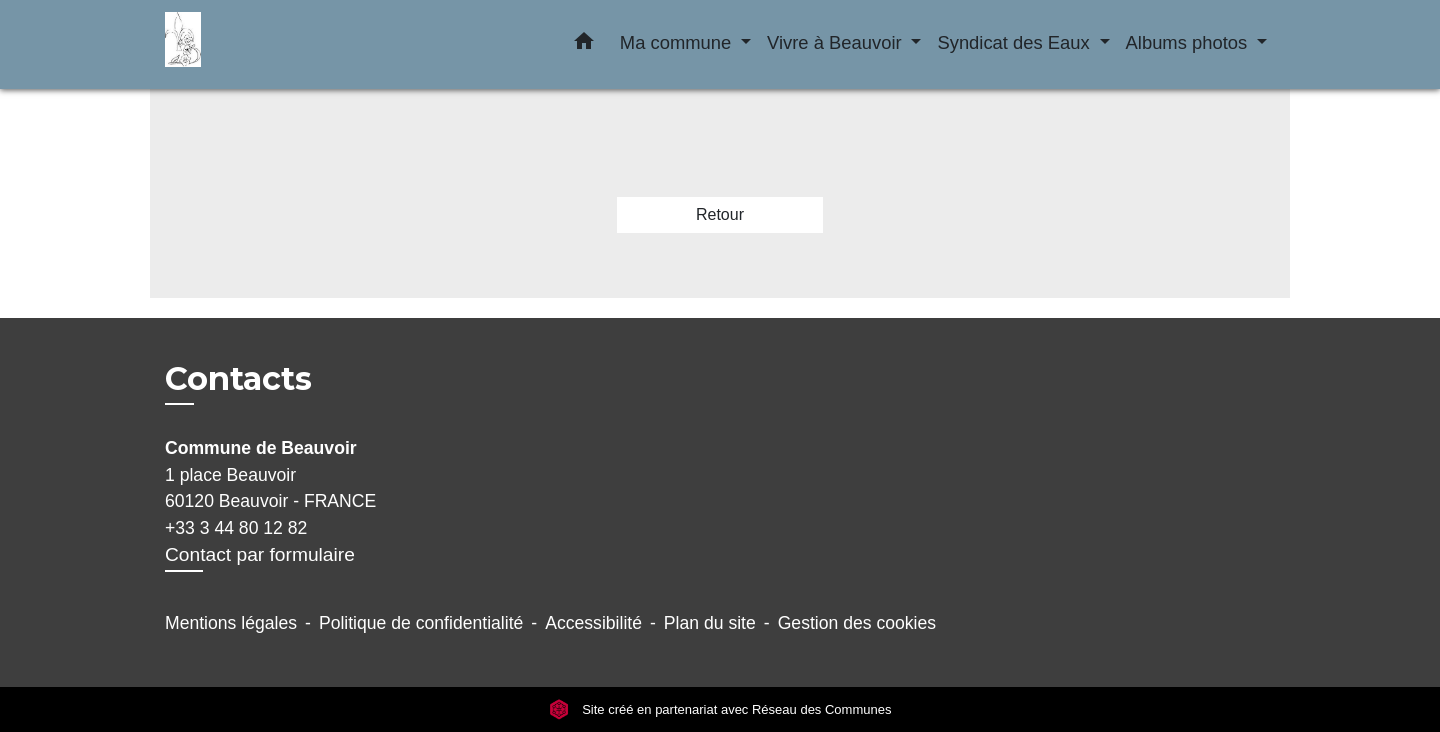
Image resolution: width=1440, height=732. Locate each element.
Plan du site (710, 623)
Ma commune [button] (678, 42)
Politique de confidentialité (421, 623)
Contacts (238, 379)
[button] (584, 45)
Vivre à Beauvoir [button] (837, 42)
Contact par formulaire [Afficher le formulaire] (260, 554)
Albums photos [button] (1189, 42)
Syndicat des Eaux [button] (1015, 42)
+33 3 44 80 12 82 (236, 528)
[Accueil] (290, 44)
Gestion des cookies (857, 623)
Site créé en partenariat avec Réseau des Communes (720, 709)
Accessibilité (593, 623)
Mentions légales (231, 623)
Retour (720, 214)
